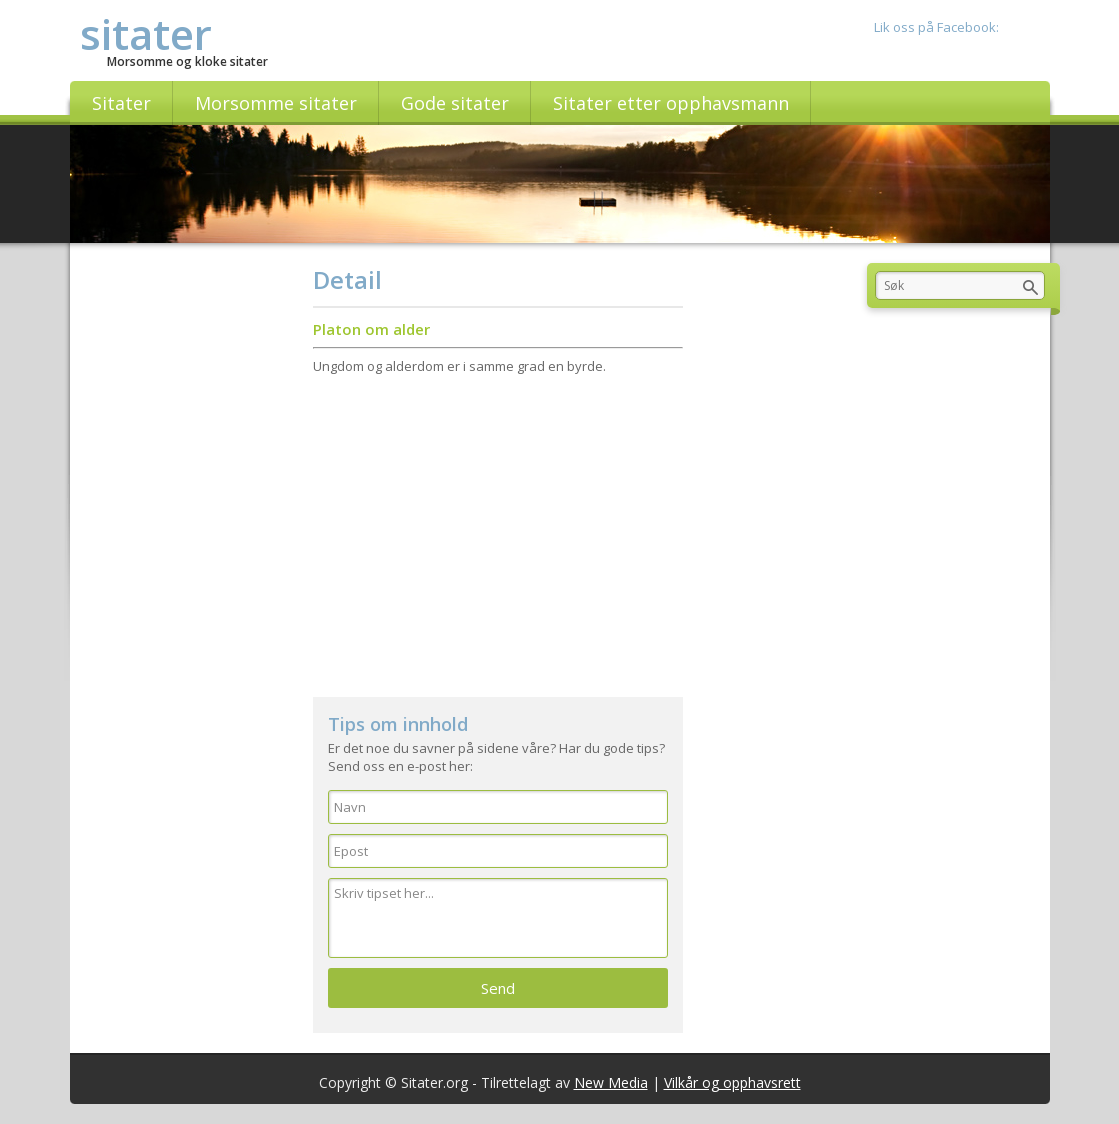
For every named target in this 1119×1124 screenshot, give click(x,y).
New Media (611, 1082)
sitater (146, 33)
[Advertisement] (498, 527)
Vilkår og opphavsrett (732, 1082)
